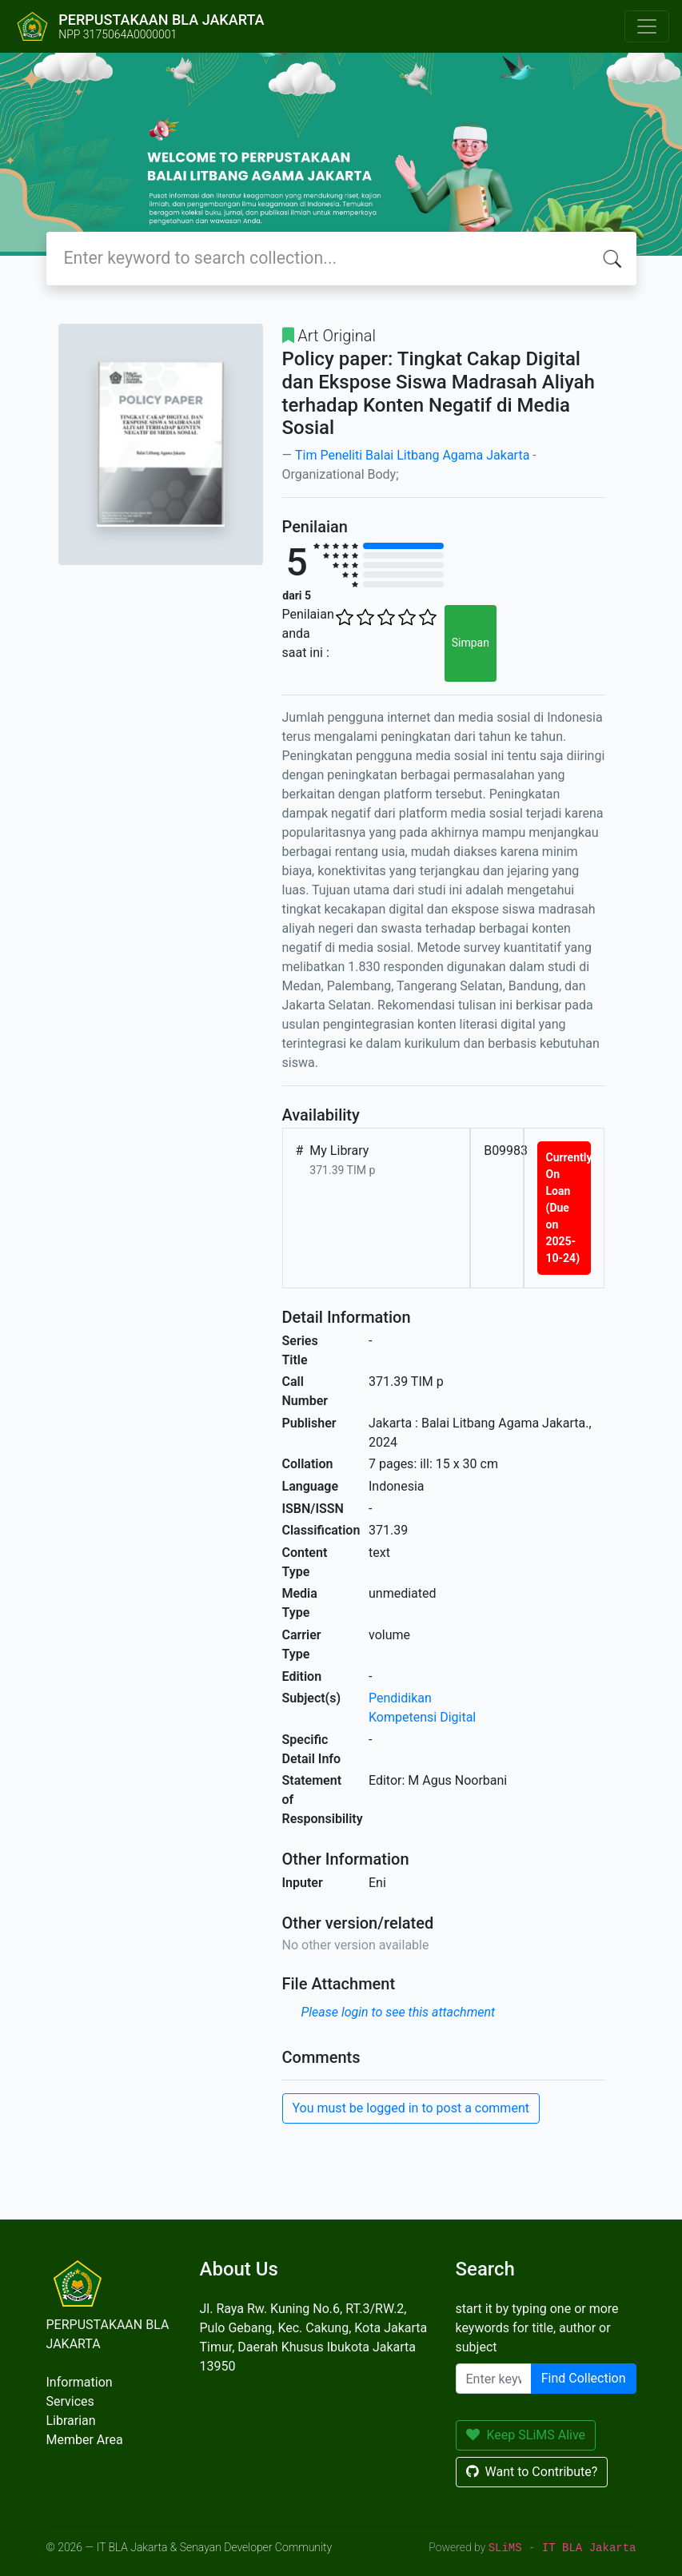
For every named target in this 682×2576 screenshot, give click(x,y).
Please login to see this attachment (398, 2012)
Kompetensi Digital (422, 1717)
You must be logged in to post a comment (411, 2108)
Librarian (71, 2420)
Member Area (84, 2439)
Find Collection (583, 2378)
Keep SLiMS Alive (526, 2435)
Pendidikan (400, 1698)
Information (79, 2382)
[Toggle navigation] (646, 26)
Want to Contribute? (532, 2471)
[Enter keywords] (494, 2378)
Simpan (470, 642)
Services (70, 2401)
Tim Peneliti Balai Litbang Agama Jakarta (412, 455)
